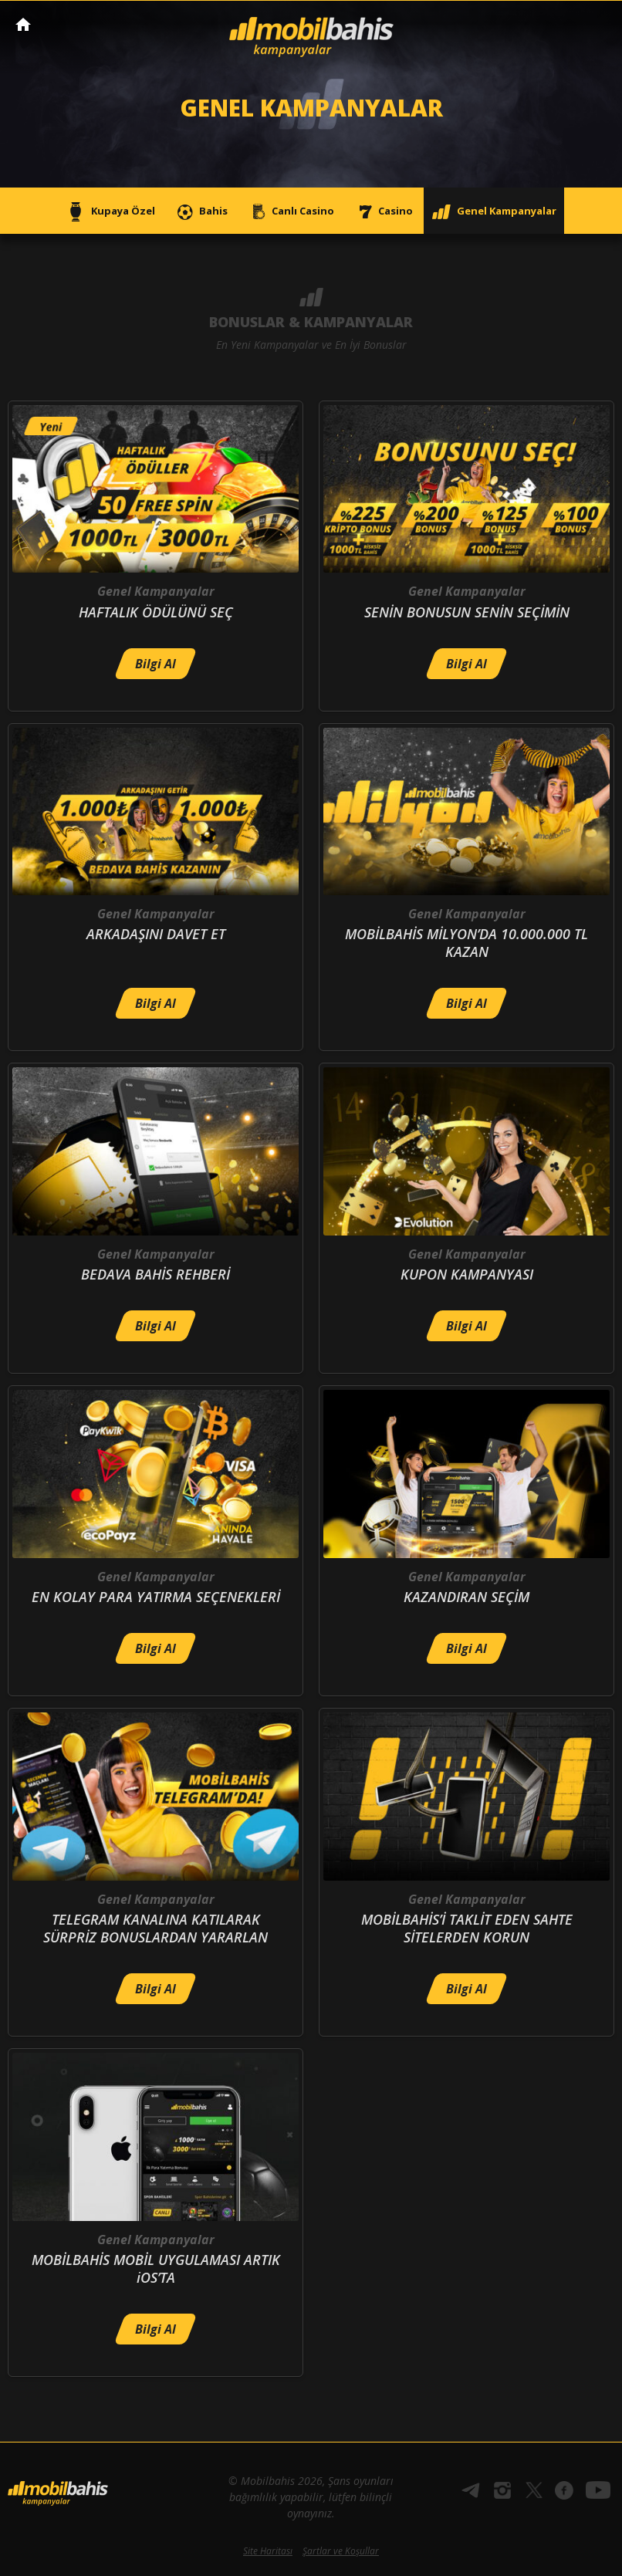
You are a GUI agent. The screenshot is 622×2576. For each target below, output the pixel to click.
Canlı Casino (290, 211)
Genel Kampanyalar (493, 211)
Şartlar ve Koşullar (341, 2550)
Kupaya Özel (110, 211)
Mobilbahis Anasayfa (23, 24)
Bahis (201, 211)
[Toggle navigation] (596, 25)
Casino (383, 211)
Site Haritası (267, 2550)
